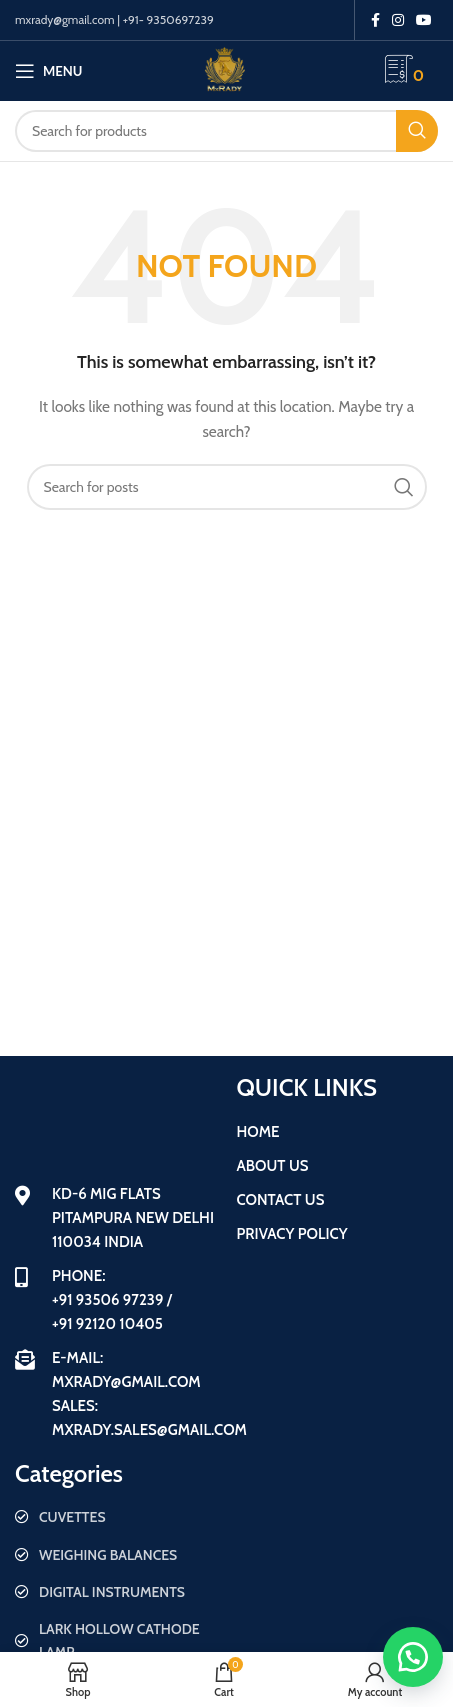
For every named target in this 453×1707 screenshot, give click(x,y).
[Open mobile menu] (48, 71)
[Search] (226, 131)
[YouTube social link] (424, 20)
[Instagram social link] (398, 20)
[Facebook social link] (375, 20)
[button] (413, 1657)
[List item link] (115, 1517)
